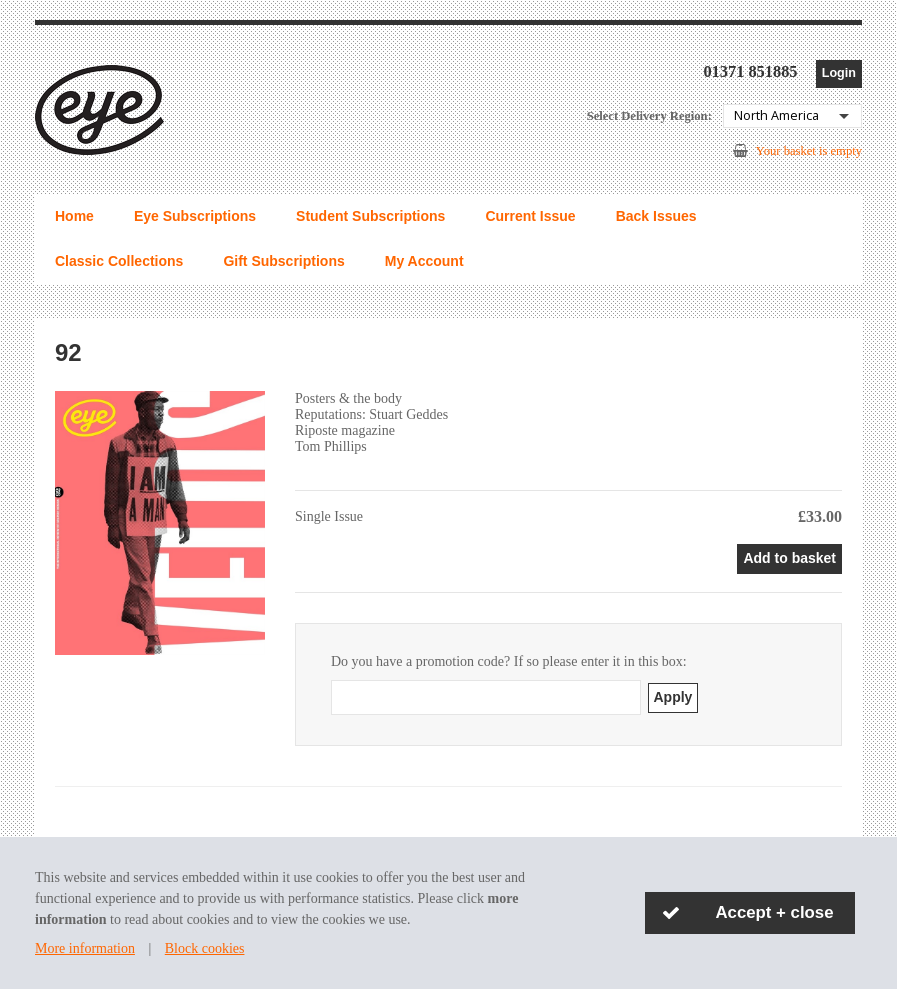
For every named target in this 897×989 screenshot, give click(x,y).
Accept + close (775, 912)
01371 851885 (750, 71)
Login (839, 73)
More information (85, 948)
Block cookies (205, 948)
